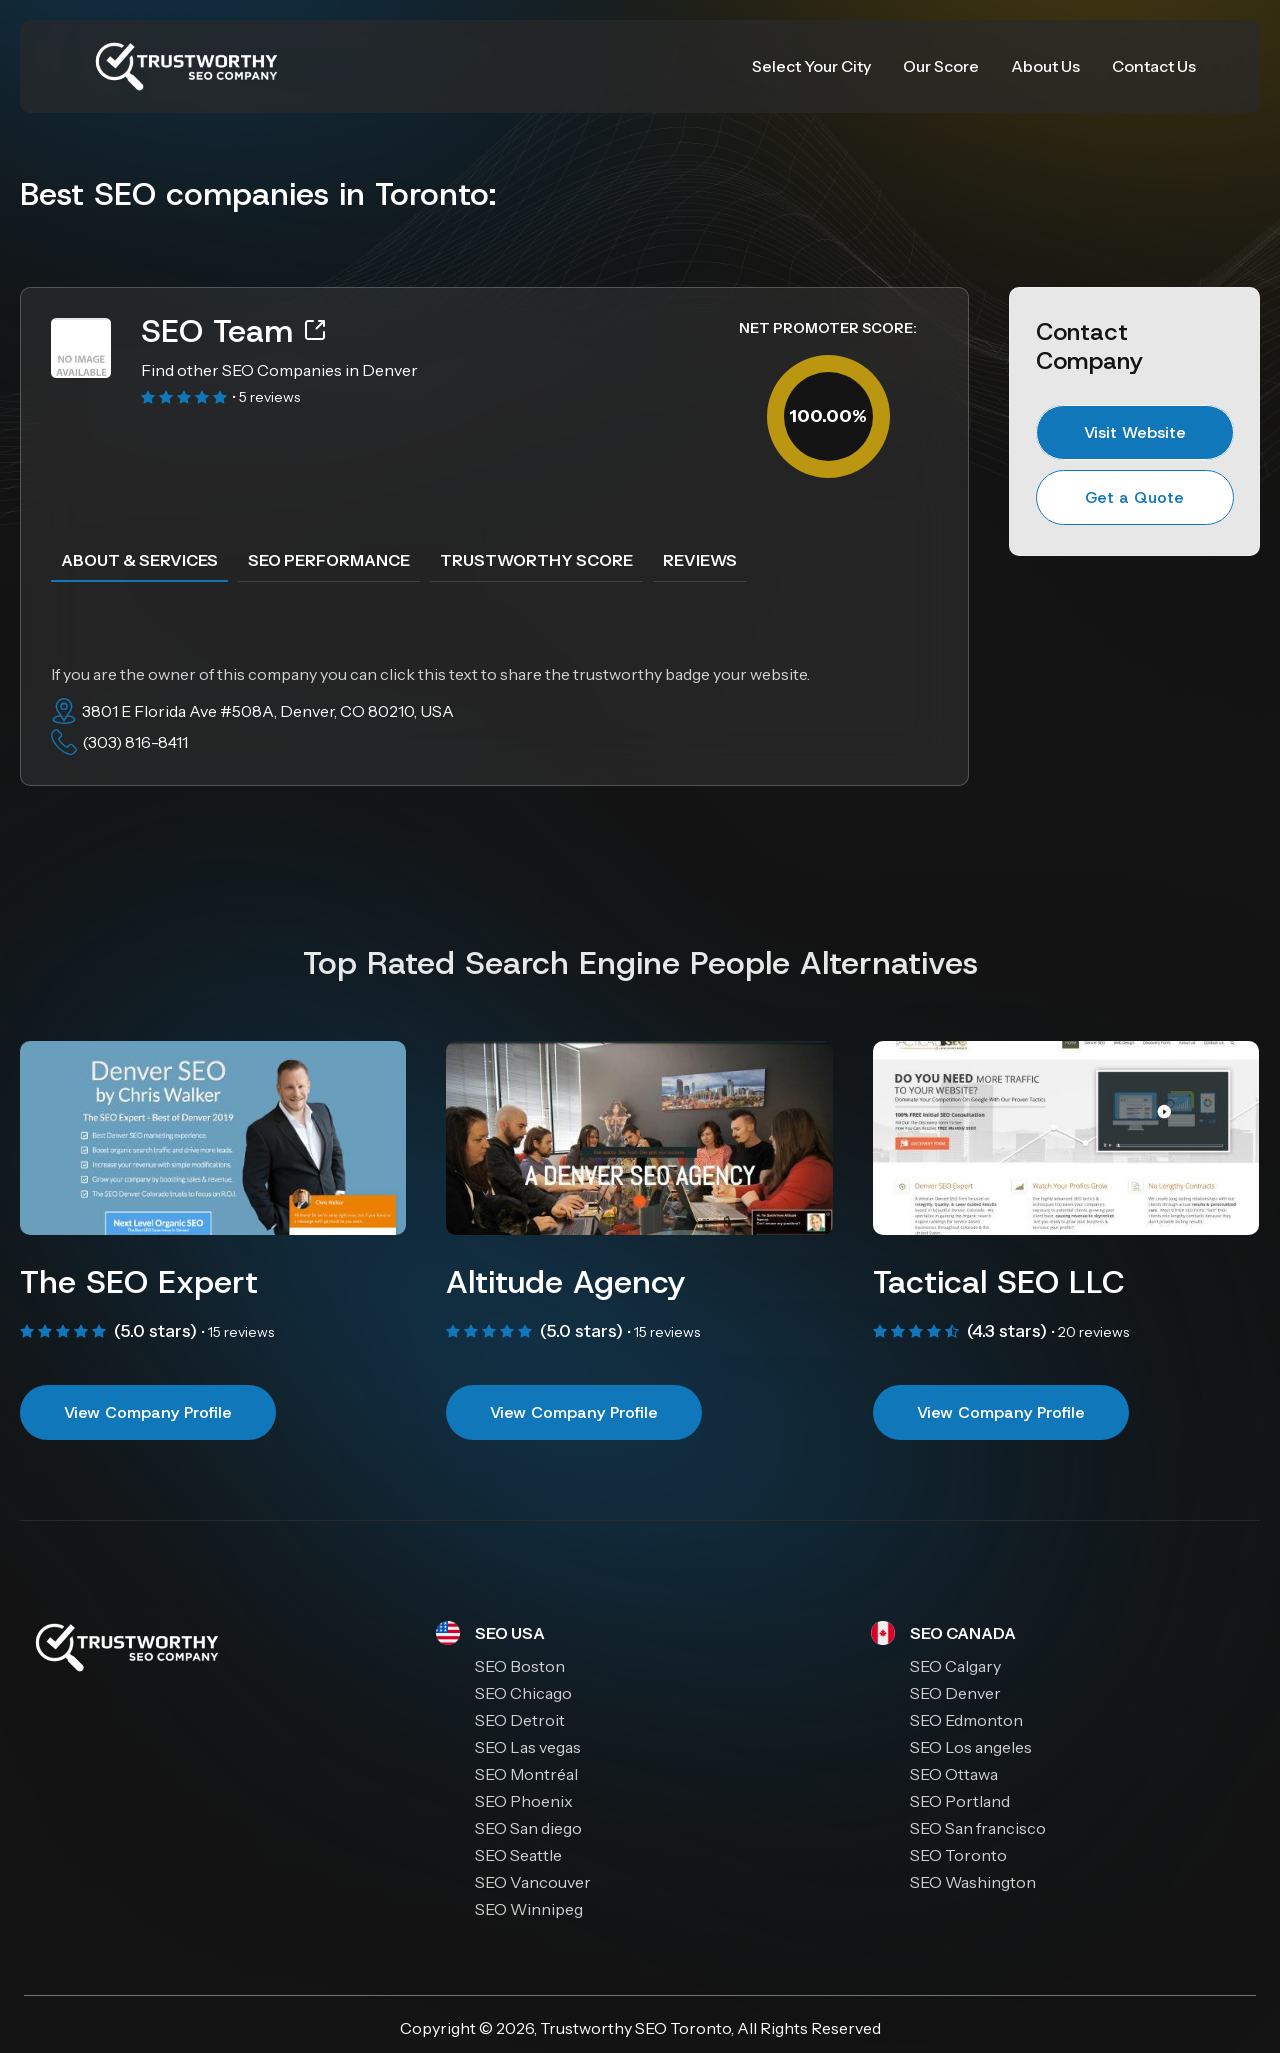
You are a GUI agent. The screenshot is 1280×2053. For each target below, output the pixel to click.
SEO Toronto (683, 2028)
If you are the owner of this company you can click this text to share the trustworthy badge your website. (430, 674)
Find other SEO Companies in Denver (279, 370)
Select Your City (811, 66)
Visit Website (1135, 432)
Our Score (941, 66)
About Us (1045, 66)
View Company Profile (148, 1412)
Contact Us (1154, 66)
